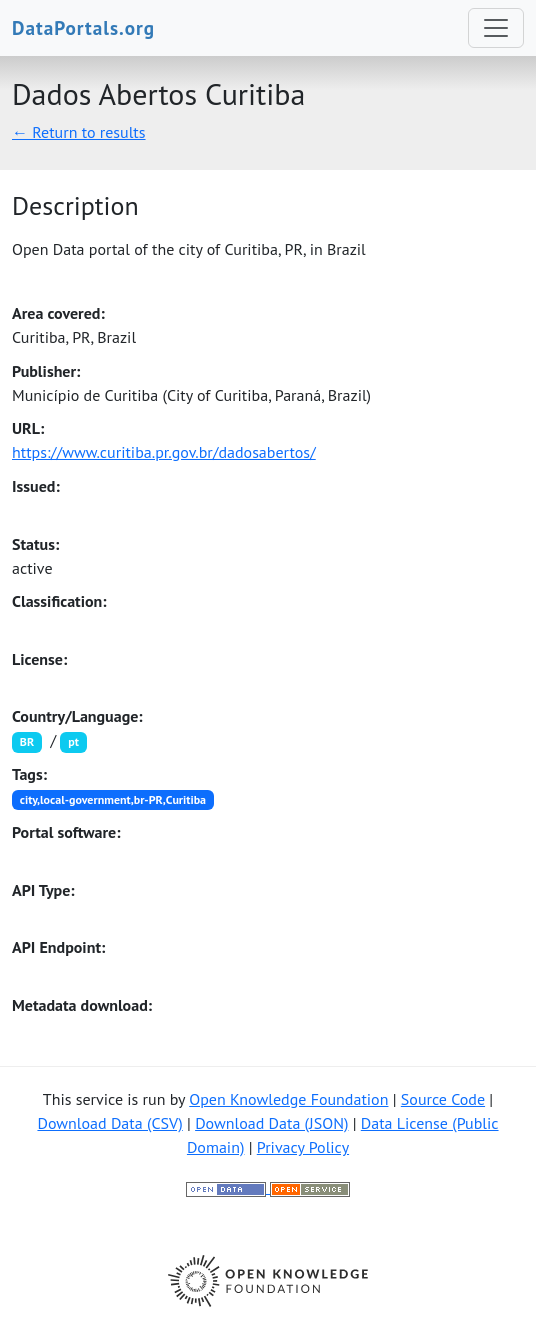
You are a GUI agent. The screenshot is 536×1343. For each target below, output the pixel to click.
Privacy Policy (303, 1147)
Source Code (443, 1099)
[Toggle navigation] (496, 28)
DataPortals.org (83, 27)
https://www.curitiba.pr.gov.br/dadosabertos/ (164, 452)
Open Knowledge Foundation (288, 1099)
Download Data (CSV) (109, 1123)
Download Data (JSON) (271, 1123)
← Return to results (79, 132)
